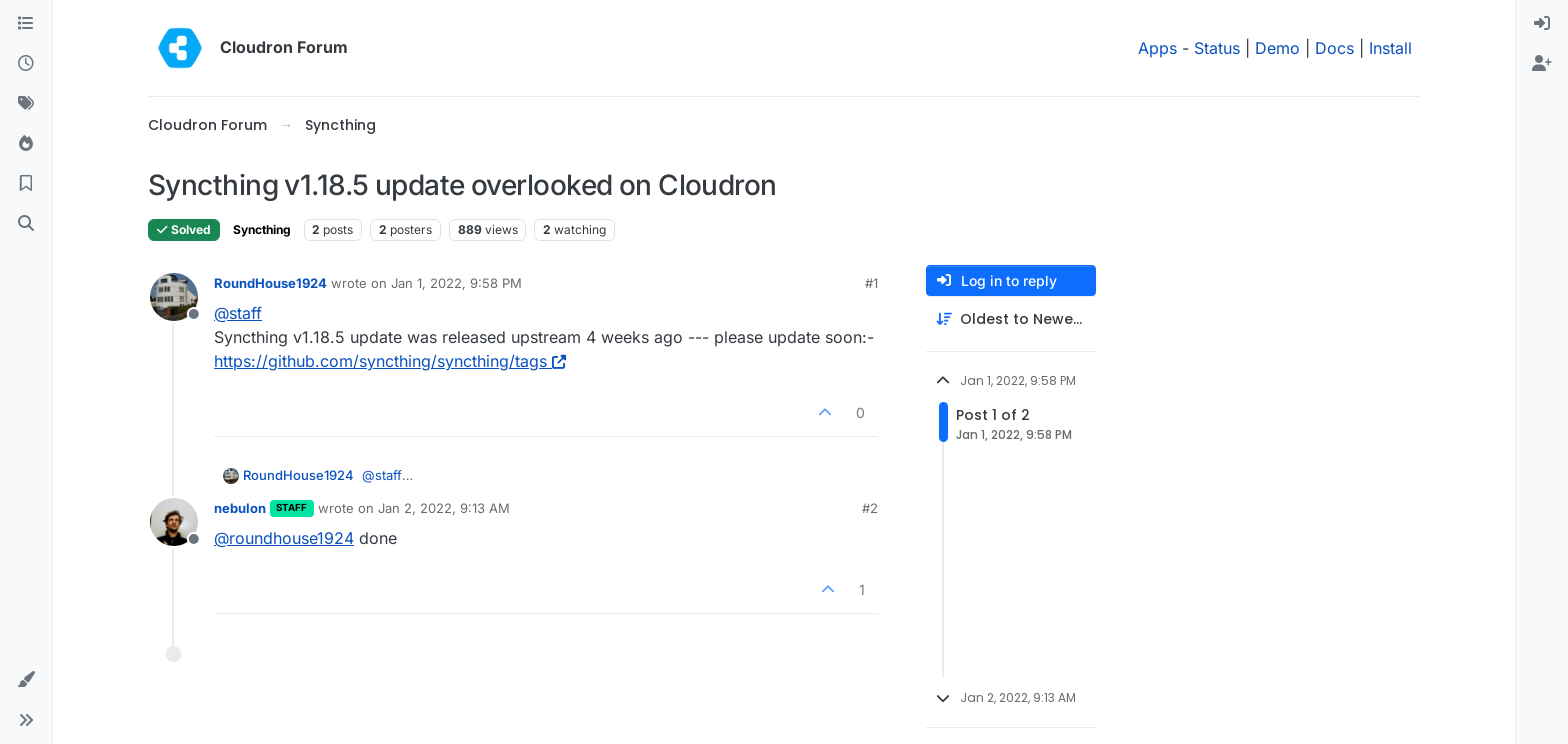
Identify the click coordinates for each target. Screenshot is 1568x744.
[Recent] (26, 64)
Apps (1157, 48)
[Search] (26, 224)
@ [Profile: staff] (238, 313)
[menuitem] (1542, 24)
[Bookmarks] (26, 184)
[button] (26, 680)
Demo (1277, 48)
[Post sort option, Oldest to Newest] (1011, 319)
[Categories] (26, 24)
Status (1217, 48)
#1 (871, 283)
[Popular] (26, 144)
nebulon (240, 508)
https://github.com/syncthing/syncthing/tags (390, 361)
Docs (1334, 48)
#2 (870, 508)
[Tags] (26, 104)
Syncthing (262, 229)
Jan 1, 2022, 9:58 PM (456, 283)
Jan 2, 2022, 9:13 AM (444, 508)
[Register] (1542, 64)
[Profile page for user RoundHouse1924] (174, 297)
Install (1390, 48)
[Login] (1542, 24)
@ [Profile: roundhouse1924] (284, 538)
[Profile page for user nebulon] (174, 522)
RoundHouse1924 (270, 283)
